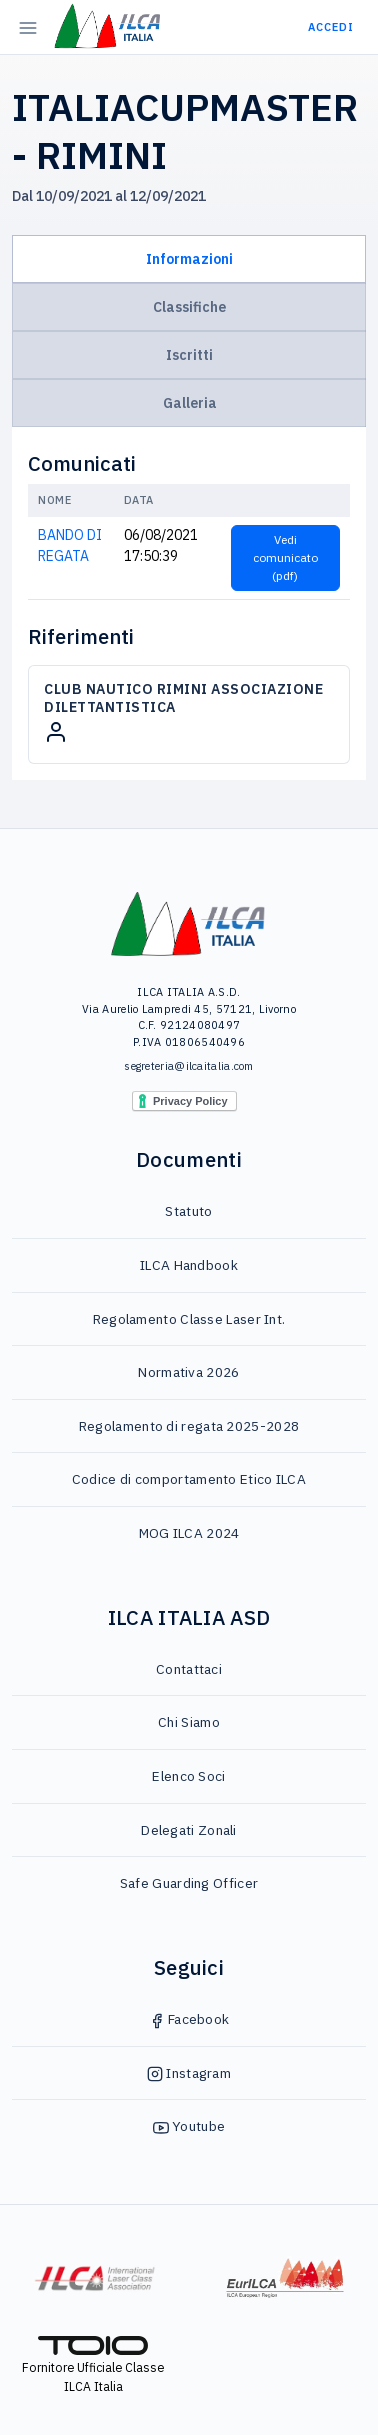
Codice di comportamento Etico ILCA (189, 1479)
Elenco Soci (188, 1776)
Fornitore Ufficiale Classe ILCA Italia (93, 2365)
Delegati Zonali (189, 1830)
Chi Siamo (189, 1722)
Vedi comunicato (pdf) (285, 557)
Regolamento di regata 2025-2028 (189, 1426)
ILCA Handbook (189, 1265)
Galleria (190, 403)
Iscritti (189, 355)
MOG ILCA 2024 (189, 1533)
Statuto (188, 1211)
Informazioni (189, 259)
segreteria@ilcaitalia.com (189, 1066)
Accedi (331, 27)
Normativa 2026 (188, 1372)
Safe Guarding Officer (189, 1883)
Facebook (189, 2019)
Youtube (189, 2126)
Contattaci (189, 1669)
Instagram (189, 2073)
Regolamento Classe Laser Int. (189, 1319)
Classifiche (189, 307)
